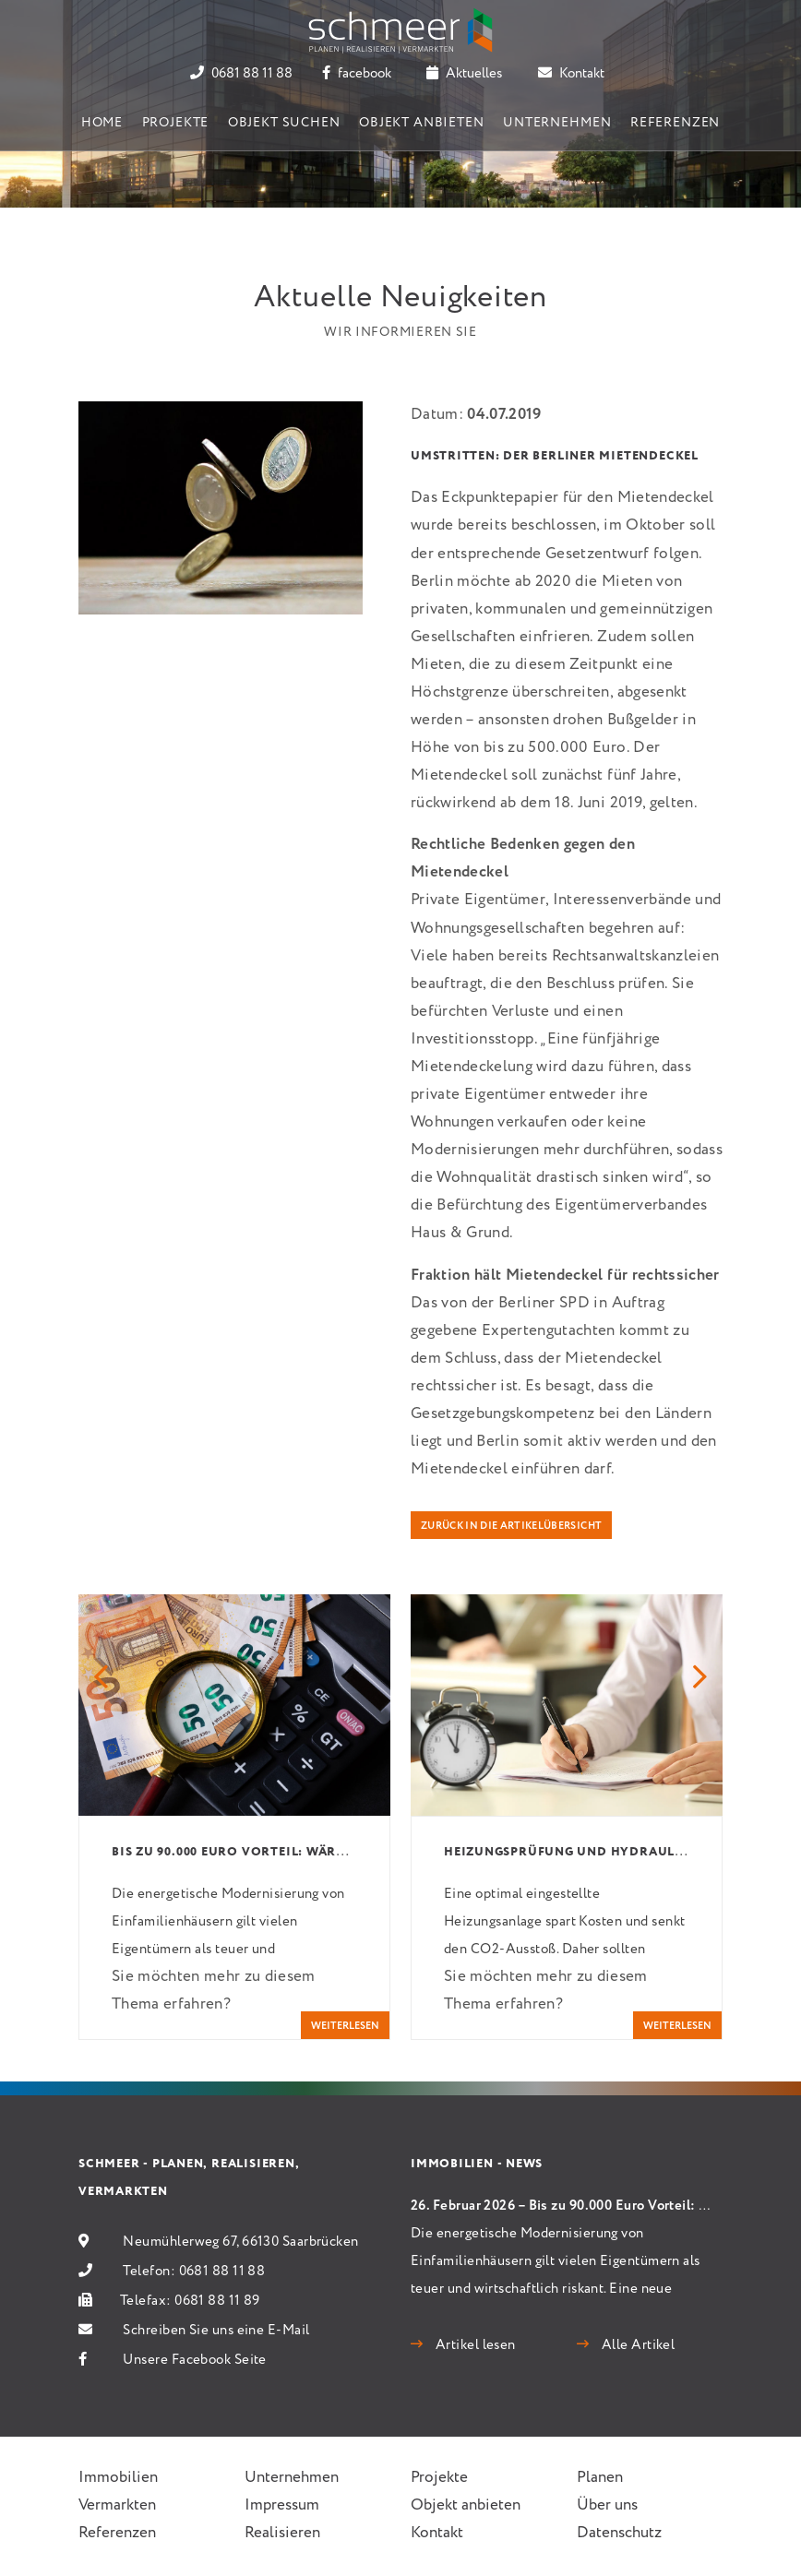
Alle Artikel (636, 2345)
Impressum (282, 2505)
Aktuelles (464, 74)
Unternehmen (557, 122)
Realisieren (282, 2533)
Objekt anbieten (421, 122)
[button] (101, 1679)
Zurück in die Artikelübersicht (511, 1526)
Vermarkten (117, 2505)
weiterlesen (345, 2026)
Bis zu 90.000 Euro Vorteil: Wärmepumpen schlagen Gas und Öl (339, 1852)
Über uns (607, 2505)
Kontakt (571, 74)
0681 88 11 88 (241, 74)
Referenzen (675, 122)
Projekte (175, 122)
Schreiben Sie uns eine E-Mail (216, 2330)
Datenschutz (619, 2533)
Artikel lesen (473, 2345)
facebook (356, 74)
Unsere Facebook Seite (194, 2360)
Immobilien (118, 2477)
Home (102, 122)
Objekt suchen (284, 122)
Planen (600, 2477)
